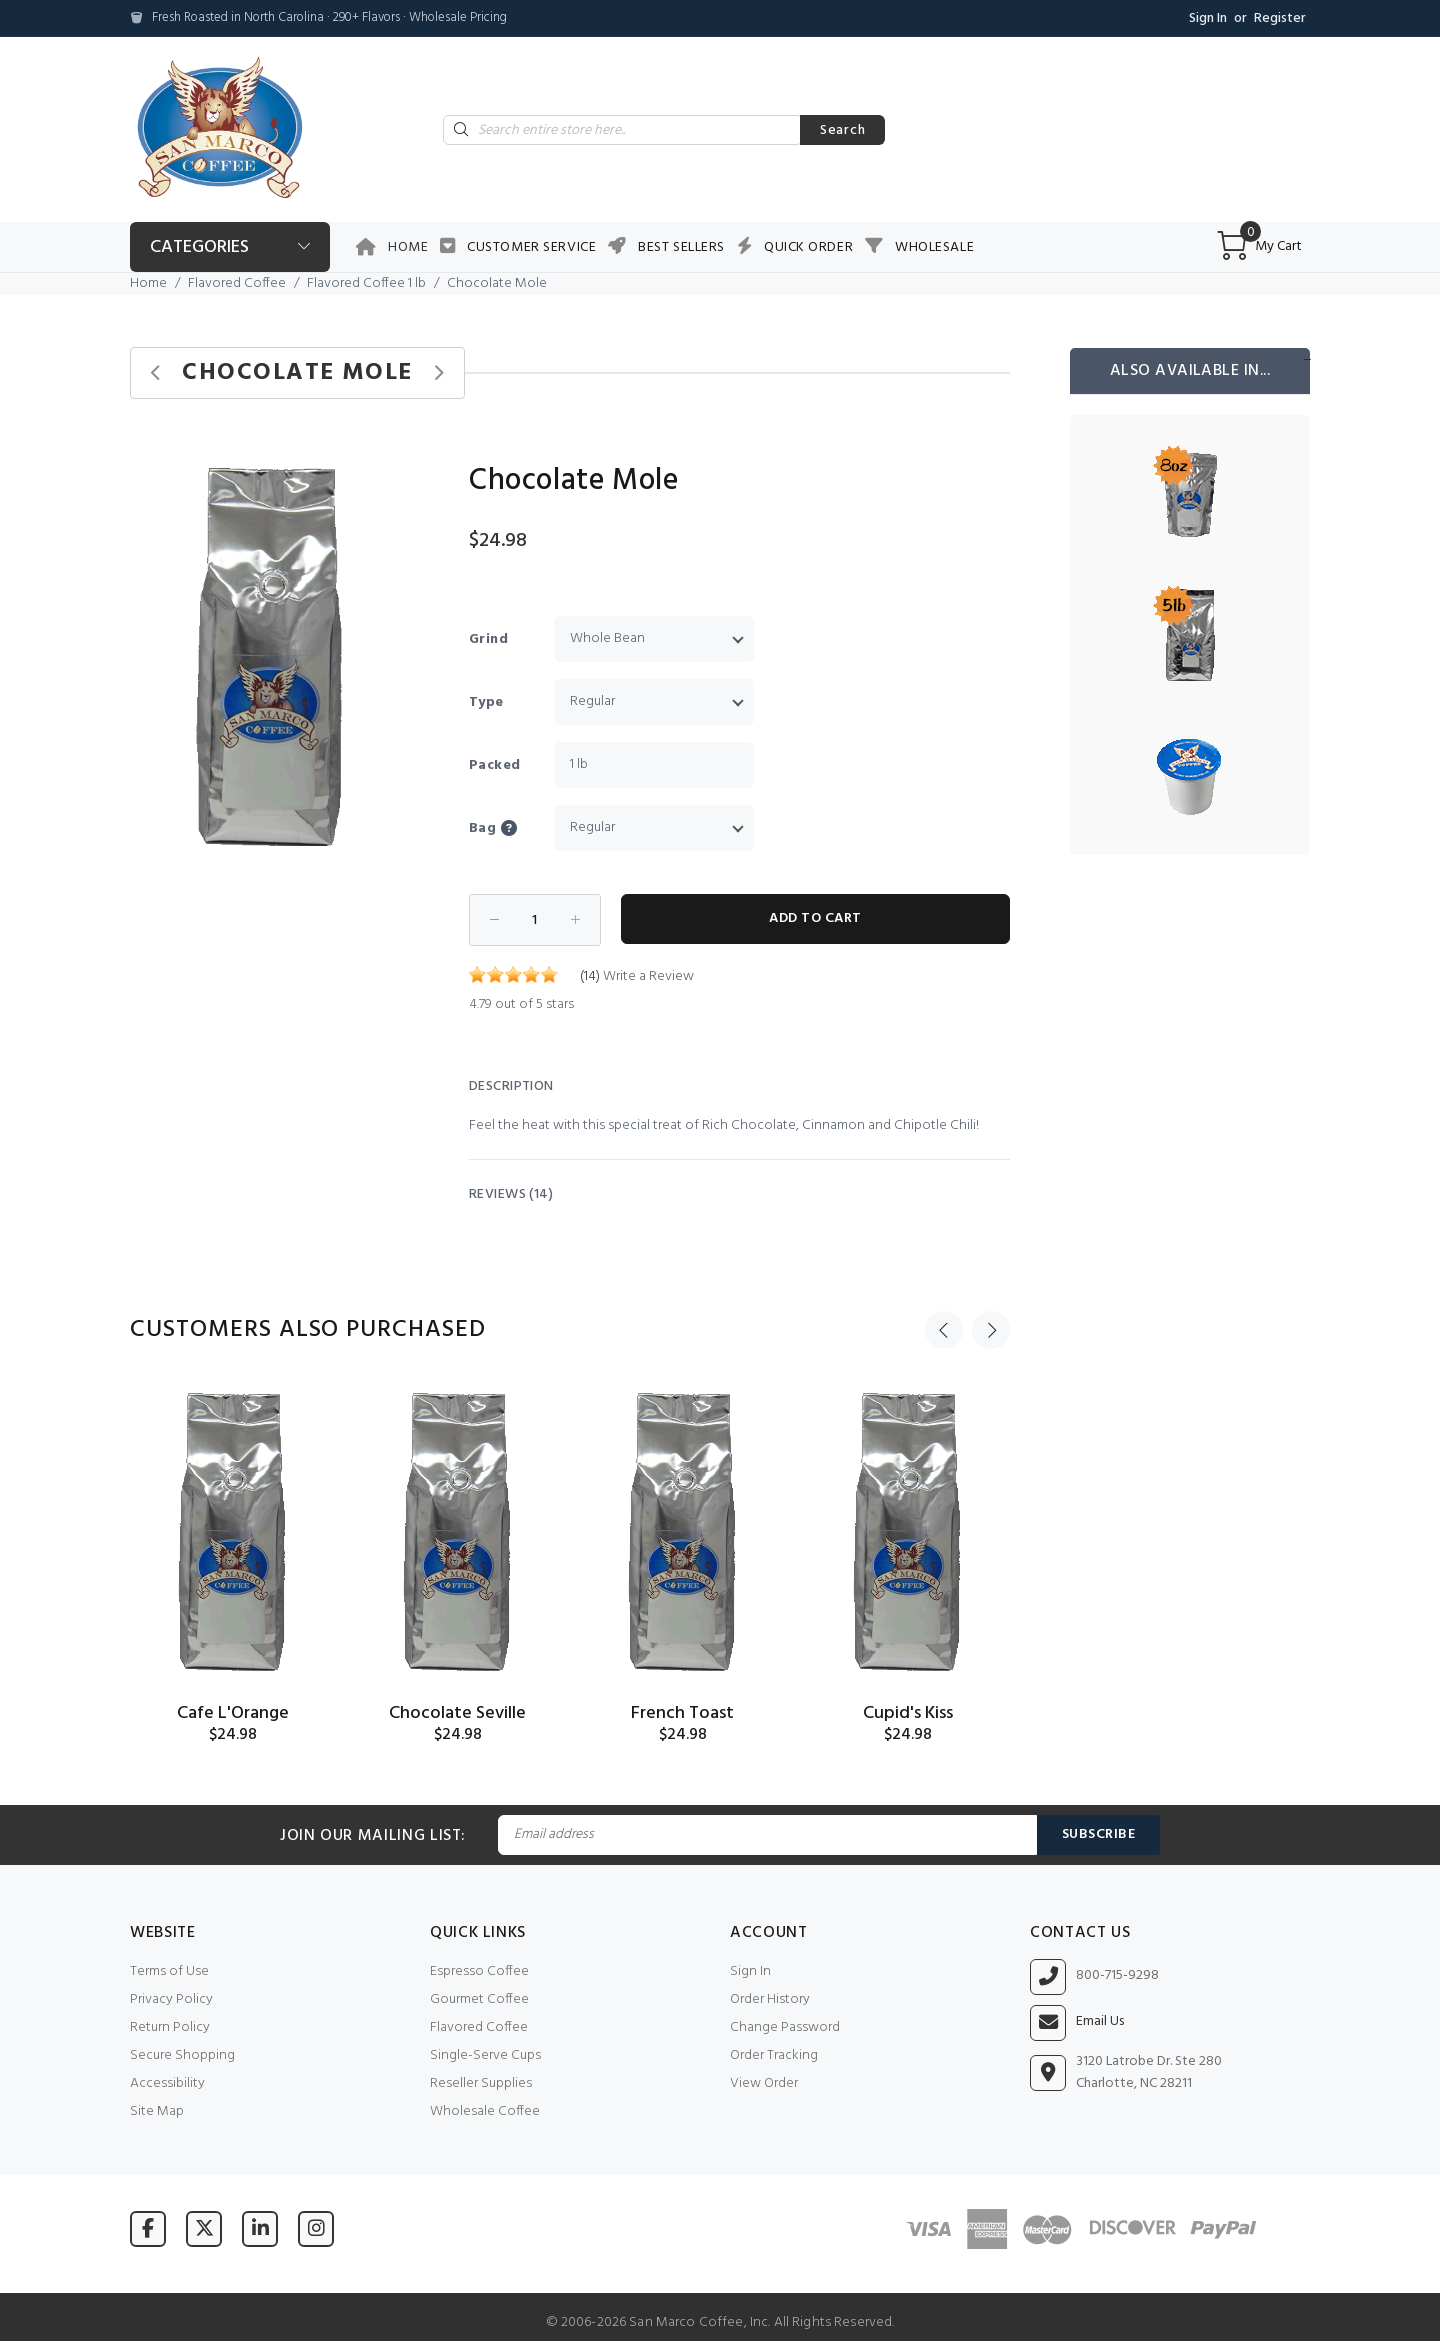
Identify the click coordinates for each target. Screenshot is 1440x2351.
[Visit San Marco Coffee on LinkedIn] (260, 2228)
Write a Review (648, 976)
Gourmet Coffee (479, 1999)
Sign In (1208, 18)
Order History (770, 1999)
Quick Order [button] (808, 247)
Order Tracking (774, 2055)
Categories (199, 247)
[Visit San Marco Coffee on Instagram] (316, 2228)
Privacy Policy (171, 1999)
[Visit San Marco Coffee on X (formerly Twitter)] (204, 2228)
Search (842, 130)
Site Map (157, 2111)
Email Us (1100, 2022)
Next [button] (991, 1330)
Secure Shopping (182, 2055)
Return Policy (170, 2027)
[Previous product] (156, 373)
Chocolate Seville (457, 1713)
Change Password (785, 2027)
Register (1280, 18)
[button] (392, 465)
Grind (488, 639)
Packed (495, 765)
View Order (764, 2083)
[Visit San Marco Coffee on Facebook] (148, 2228)
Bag (509, 828)
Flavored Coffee (237, 283)
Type (486, 702)
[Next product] (438, 373)
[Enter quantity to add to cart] (535, 920)
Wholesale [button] (934, 247)
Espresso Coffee (479, 1971)
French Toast (682, 1713)
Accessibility (167, 2083)
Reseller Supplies (481, 2083)
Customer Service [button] (531, 247)
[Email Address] (767, 1835)
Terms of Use (169, 1971)
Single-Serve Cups (485, 2055)
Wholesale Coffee (485, 2111)
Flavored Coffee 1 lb (366, 283)
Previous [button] (944, 1330)
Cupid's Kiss (908, 1713)
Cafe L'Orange (233, 1713)
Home (408, 247)
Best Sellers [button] (681, 247)
